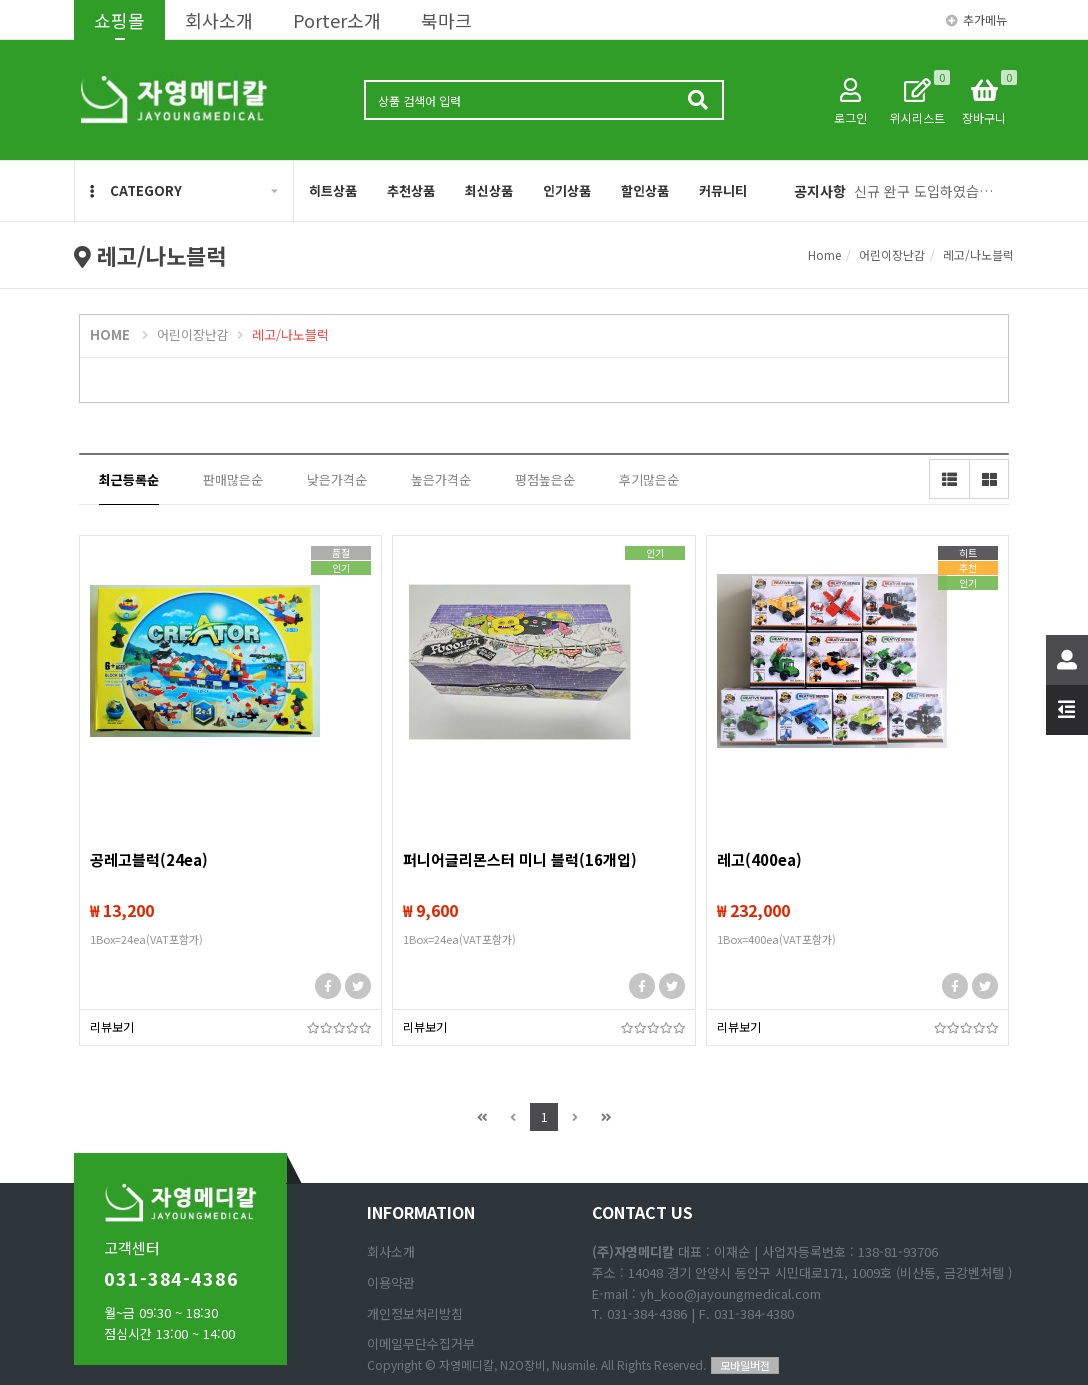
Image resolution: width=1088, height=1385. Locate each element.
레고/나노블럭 (978, 254)
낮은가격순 (337, 479)
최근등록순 (129, 479)
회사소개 (219, 20)
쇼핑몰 (119, 20)
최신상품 (489, 190)
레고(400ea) (759, 859)
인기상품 (567, 190)
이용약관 (391, 1282)
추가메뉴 (976, 19)
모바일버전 (745, 1365)
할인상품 (645, 190)
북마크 (446, 20)
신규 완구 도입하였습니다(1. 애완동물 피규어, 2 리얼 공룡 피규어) (926, 191)
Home (824, 254)
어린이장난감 (892, 254)
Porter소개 (337, 20)
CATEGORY (136, 190)
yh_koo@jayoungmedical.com (730, 1293)
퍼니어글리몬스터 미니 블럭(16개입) (520, 859)
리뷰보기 (112, 1026)
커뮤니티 (723, 190)
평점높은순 (545, 479)
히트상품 (333, 190)
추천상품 (411, 190)
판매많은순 (233, 479)
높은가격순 (441, 479)
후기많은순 (649, 479)
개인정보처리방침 (415, 1313)
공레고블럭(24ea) (149, 859)
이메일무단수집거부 (421, 1343)
